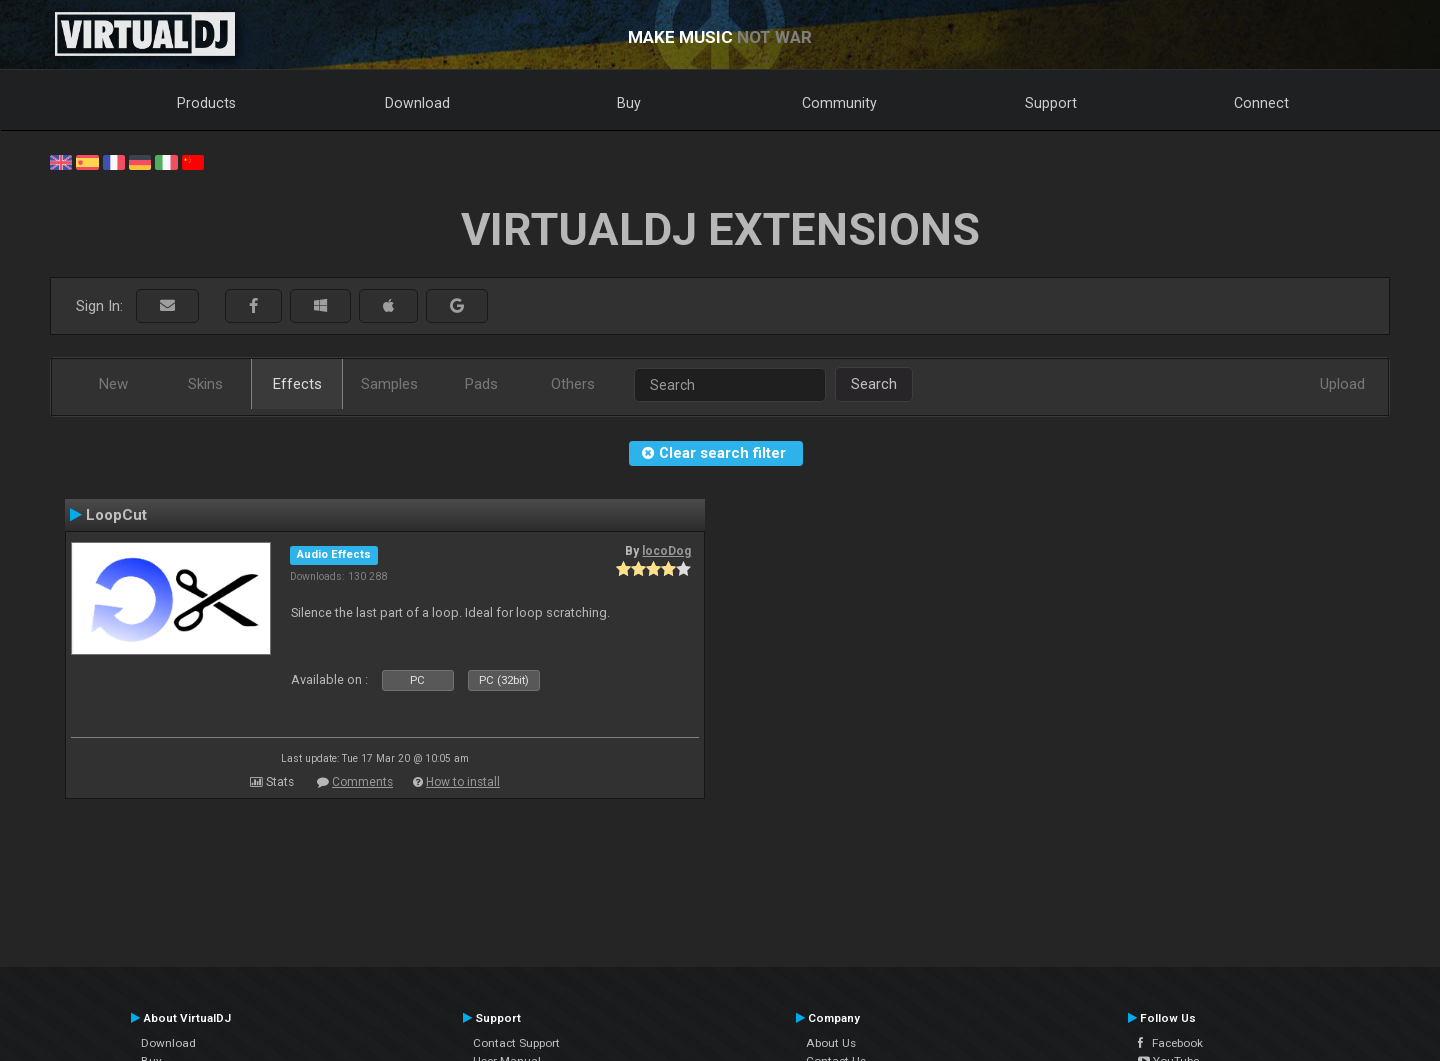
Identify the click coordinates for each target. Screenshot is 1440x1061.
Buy (629, 103)
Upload (1342, 384)
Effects (297, 384)
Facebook (1170, 1043)
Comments (362, 782)
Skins (205, 384)
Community (839, 103)
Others (573, 384)
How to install (463, 782)
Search (874, 384)
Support (1051, 103)
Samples (389, 384)
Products (206, 103)
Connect (1261, 103)
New (113, 384)
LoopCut (116, 515)
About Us (831, 1043)
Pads (481, 384)
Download (417, 103)
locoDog (666, 551)
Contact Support (516, 1043)
